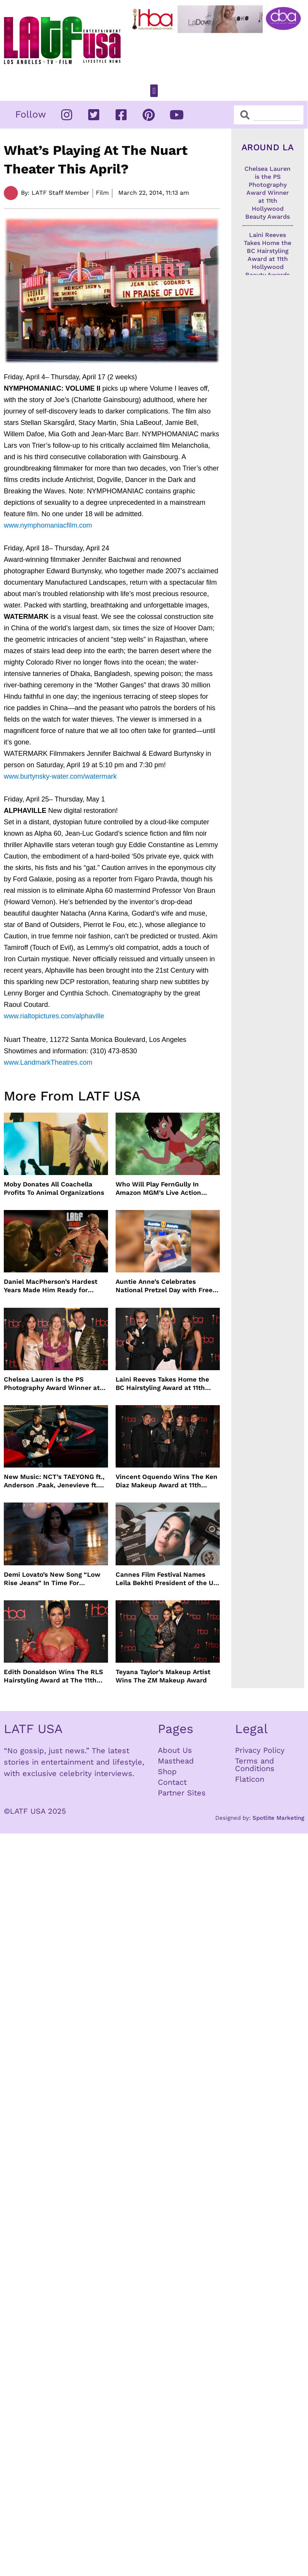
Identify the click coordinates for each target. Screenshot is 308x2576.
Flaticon (249, 1779)
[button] (153, 90)
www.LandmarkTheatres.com (48, 1062)
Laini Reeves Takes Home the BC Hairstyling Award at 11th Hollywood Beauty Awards (162, 1383)
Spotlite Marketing (278, 1817)
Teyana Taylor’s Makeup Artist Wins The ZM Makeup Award (163, 1676)
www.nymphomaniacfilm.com (48, 525)
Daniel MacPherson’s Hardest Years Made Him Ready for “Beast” (50, 1286)
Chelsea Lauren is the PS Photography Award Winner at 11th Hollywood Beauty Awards (52, 1383)
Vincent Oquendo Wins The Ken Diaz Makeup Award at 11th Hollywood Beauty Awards (167, 1481)
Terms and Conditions (255, 1764)
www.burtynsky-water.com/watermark (60, 776)
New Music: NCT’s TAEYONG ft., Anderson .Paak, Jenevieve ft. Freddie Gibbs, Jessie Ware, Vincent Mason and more (54, 1481)
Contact (172, 1782)
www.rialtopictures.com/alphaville (54, 1016)
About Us (175, 1750)
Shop (167, 1771)
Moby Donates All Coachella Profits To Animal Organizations (54, 1188)
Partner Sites (182, 1792)
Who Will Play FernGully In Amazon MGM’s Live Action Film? (158, 1188)
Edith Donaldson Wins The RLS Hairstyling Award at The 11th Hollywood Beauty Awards (53, 1676)
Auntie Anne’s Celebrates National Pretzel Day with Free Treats (164, 1286)
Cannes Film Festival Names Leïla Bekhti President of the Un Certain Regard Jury (167, 1579)
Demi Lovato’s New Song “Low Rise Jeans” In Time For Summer (52, 1579)
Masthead (176, 1760)
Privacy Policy (259, 1750)
